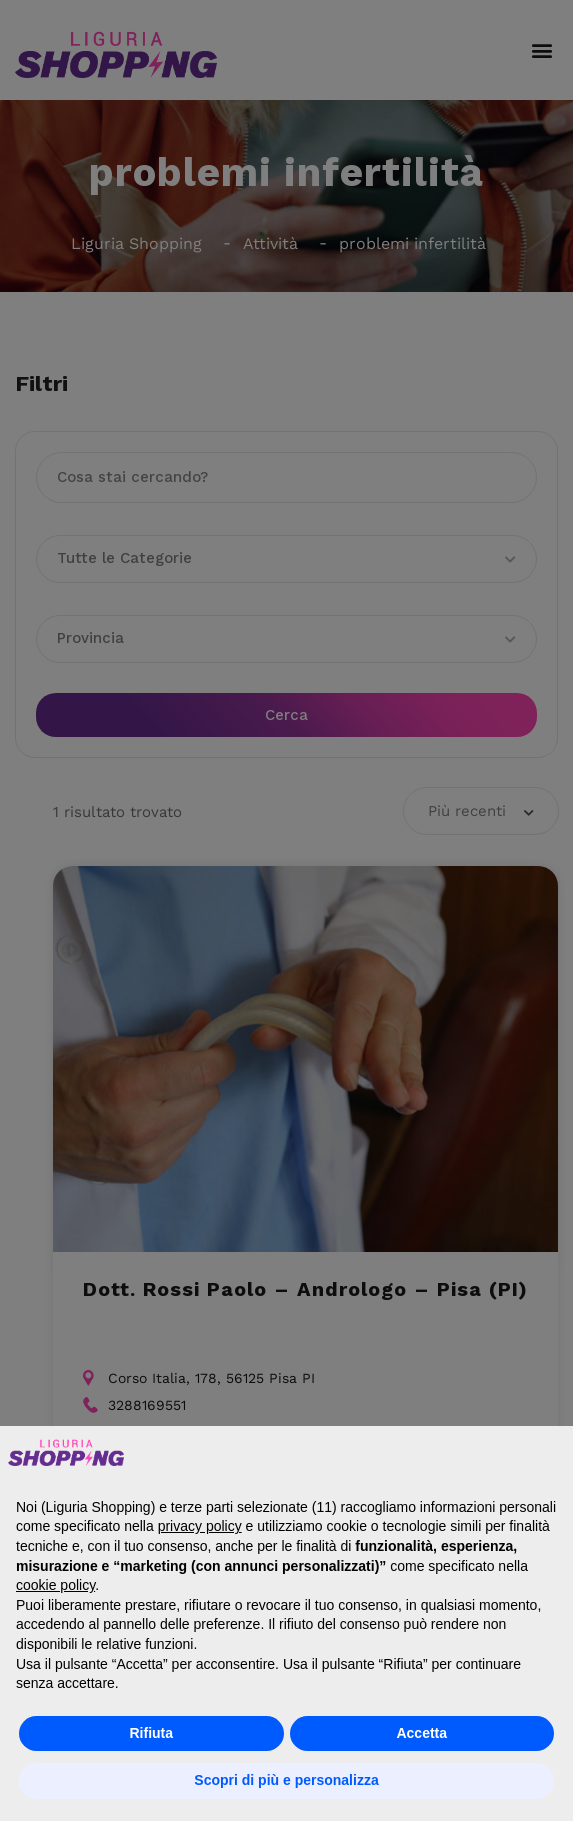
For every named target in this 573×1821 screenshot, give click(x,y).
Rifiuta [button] (151, 1733)
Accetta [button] (421, 1733)
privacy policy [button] (200, 1526)
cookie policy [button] (55, 1585)
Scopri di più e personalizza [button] (286, 1780)
